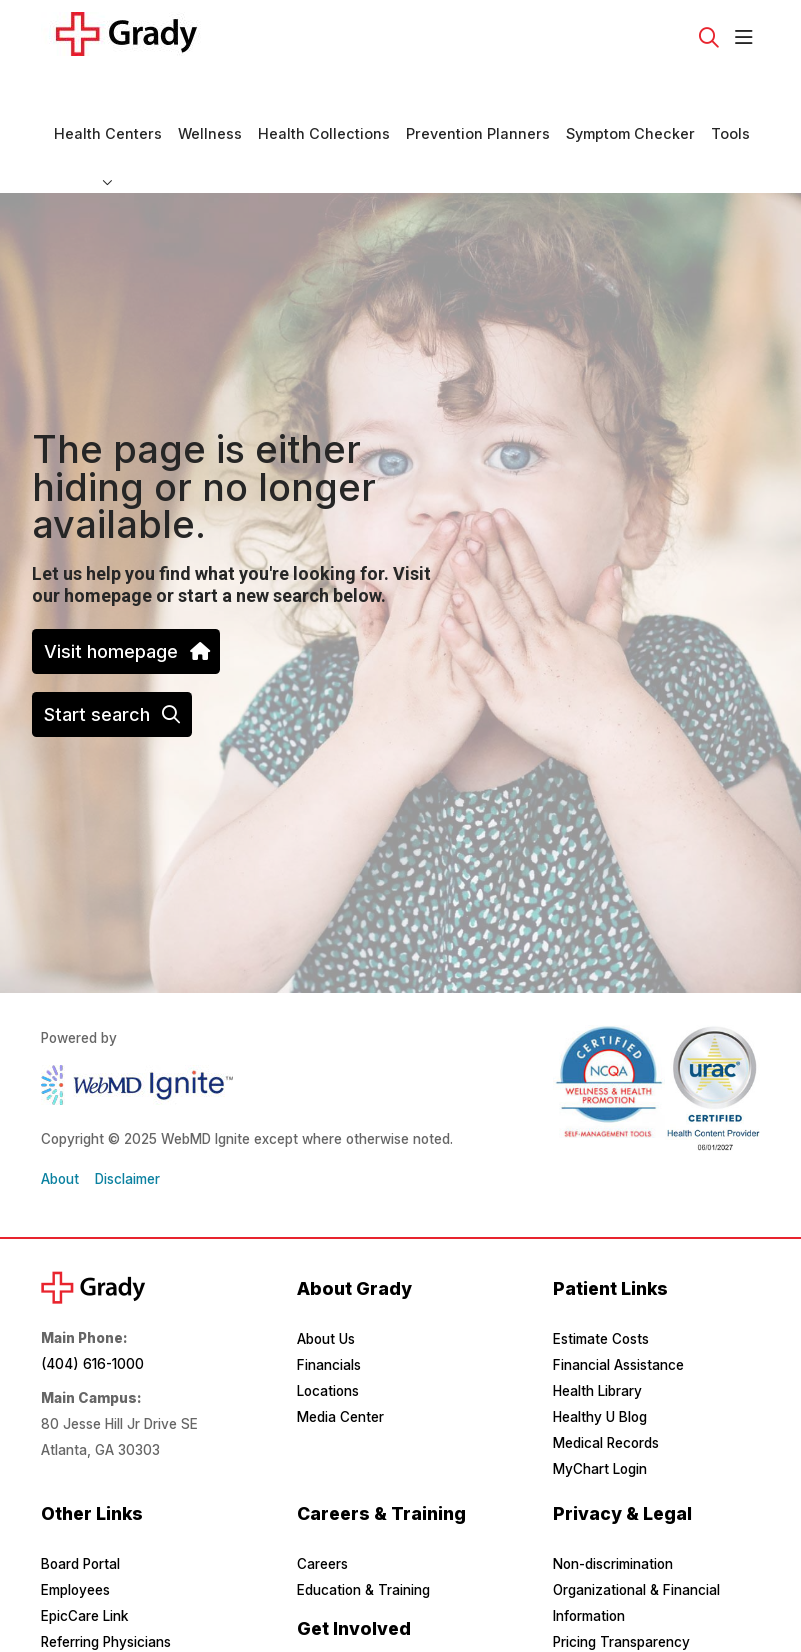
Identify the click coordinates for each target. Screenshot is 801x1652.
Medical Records (606, 1389)
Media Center (340, 1363)
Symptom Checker (630, 97)
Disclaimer (127, 1125)
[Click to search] (709, 38)
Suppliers (70, 1614)
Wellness (210, 97)
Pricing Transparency (621, 1588)
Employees (75, 1536)
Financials (329, 1311)
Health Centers (108, 97)
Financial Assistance (618, 1311)
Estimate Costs (601, 1285)
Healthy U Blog (600, 1363)
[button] (748, 38)
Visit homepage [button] (126, 597)
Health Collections (324, 97)
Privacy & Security (612, 1614)
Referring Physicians (106, 1588)
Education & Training (363, 1536)
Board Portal (80, 1510)
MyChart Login (600, 1415)
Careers (322, 1510)
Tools (730, 97)
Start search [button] (112, 660)
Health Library (597, 1337)
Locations (328, 1337)
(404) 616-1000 (92, 1310)
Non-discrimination (613, 1510)
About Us (326, 1285)
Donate (320, 1625)
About (60, 1125)
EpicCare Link (84, 1562)
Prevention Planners (478, 97)
